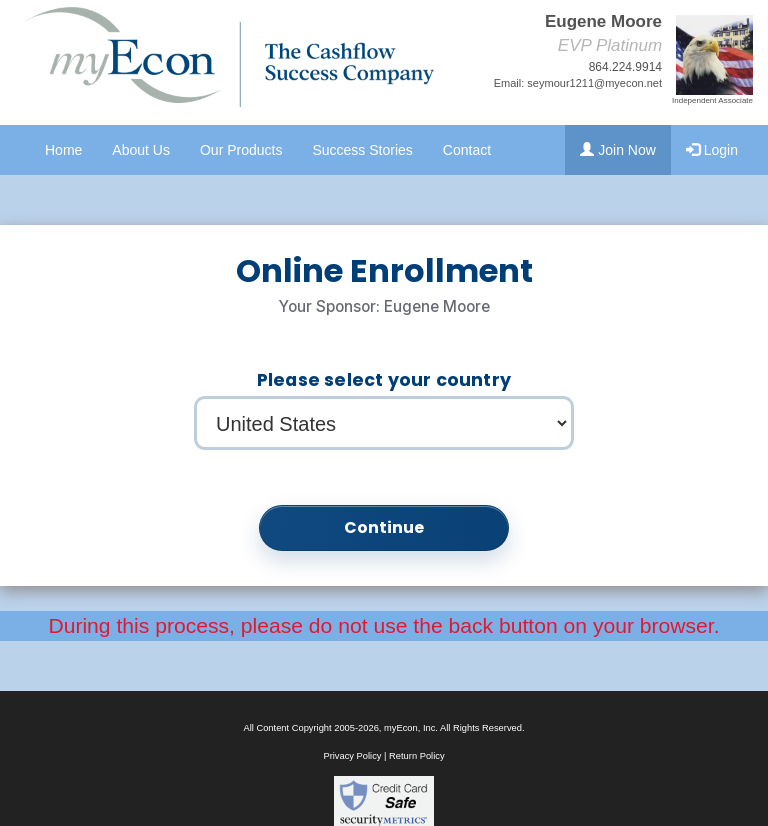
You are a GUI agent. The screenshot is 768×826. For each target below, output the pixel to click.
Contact (467, 150)
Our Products (241, 150)
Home (63, 150)
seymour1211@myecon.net (594, 83)
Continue (384, 527)
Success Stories (362, 150)
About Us (141, 150)
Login (712, 150)
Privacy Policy (352, 756)
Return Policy (416, 756)
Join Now (617, 150)
